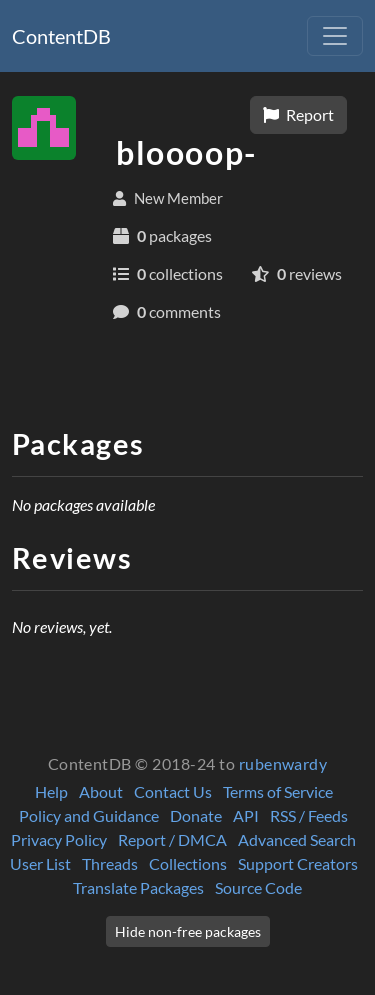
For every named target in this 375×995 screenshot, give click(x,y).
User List (40, 863)
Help (51, 791)
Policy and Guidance (89, 815)
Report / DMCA (172, 839)
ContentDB (61, 36)
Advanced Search (297, 839)
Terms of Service (278, 791)
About (101, 791)
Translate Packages (138, 887)
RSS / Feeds (309, 815)
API (246, 815)
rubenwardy (283, 763)
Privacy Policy (59, 839)
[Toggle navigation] (335, 36)
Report (298, 114)
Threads (110, 863)
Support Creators (298, 863)
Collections (188, 863)
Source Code (258, 887)
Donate (196, 815)
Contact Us (173, 791)
